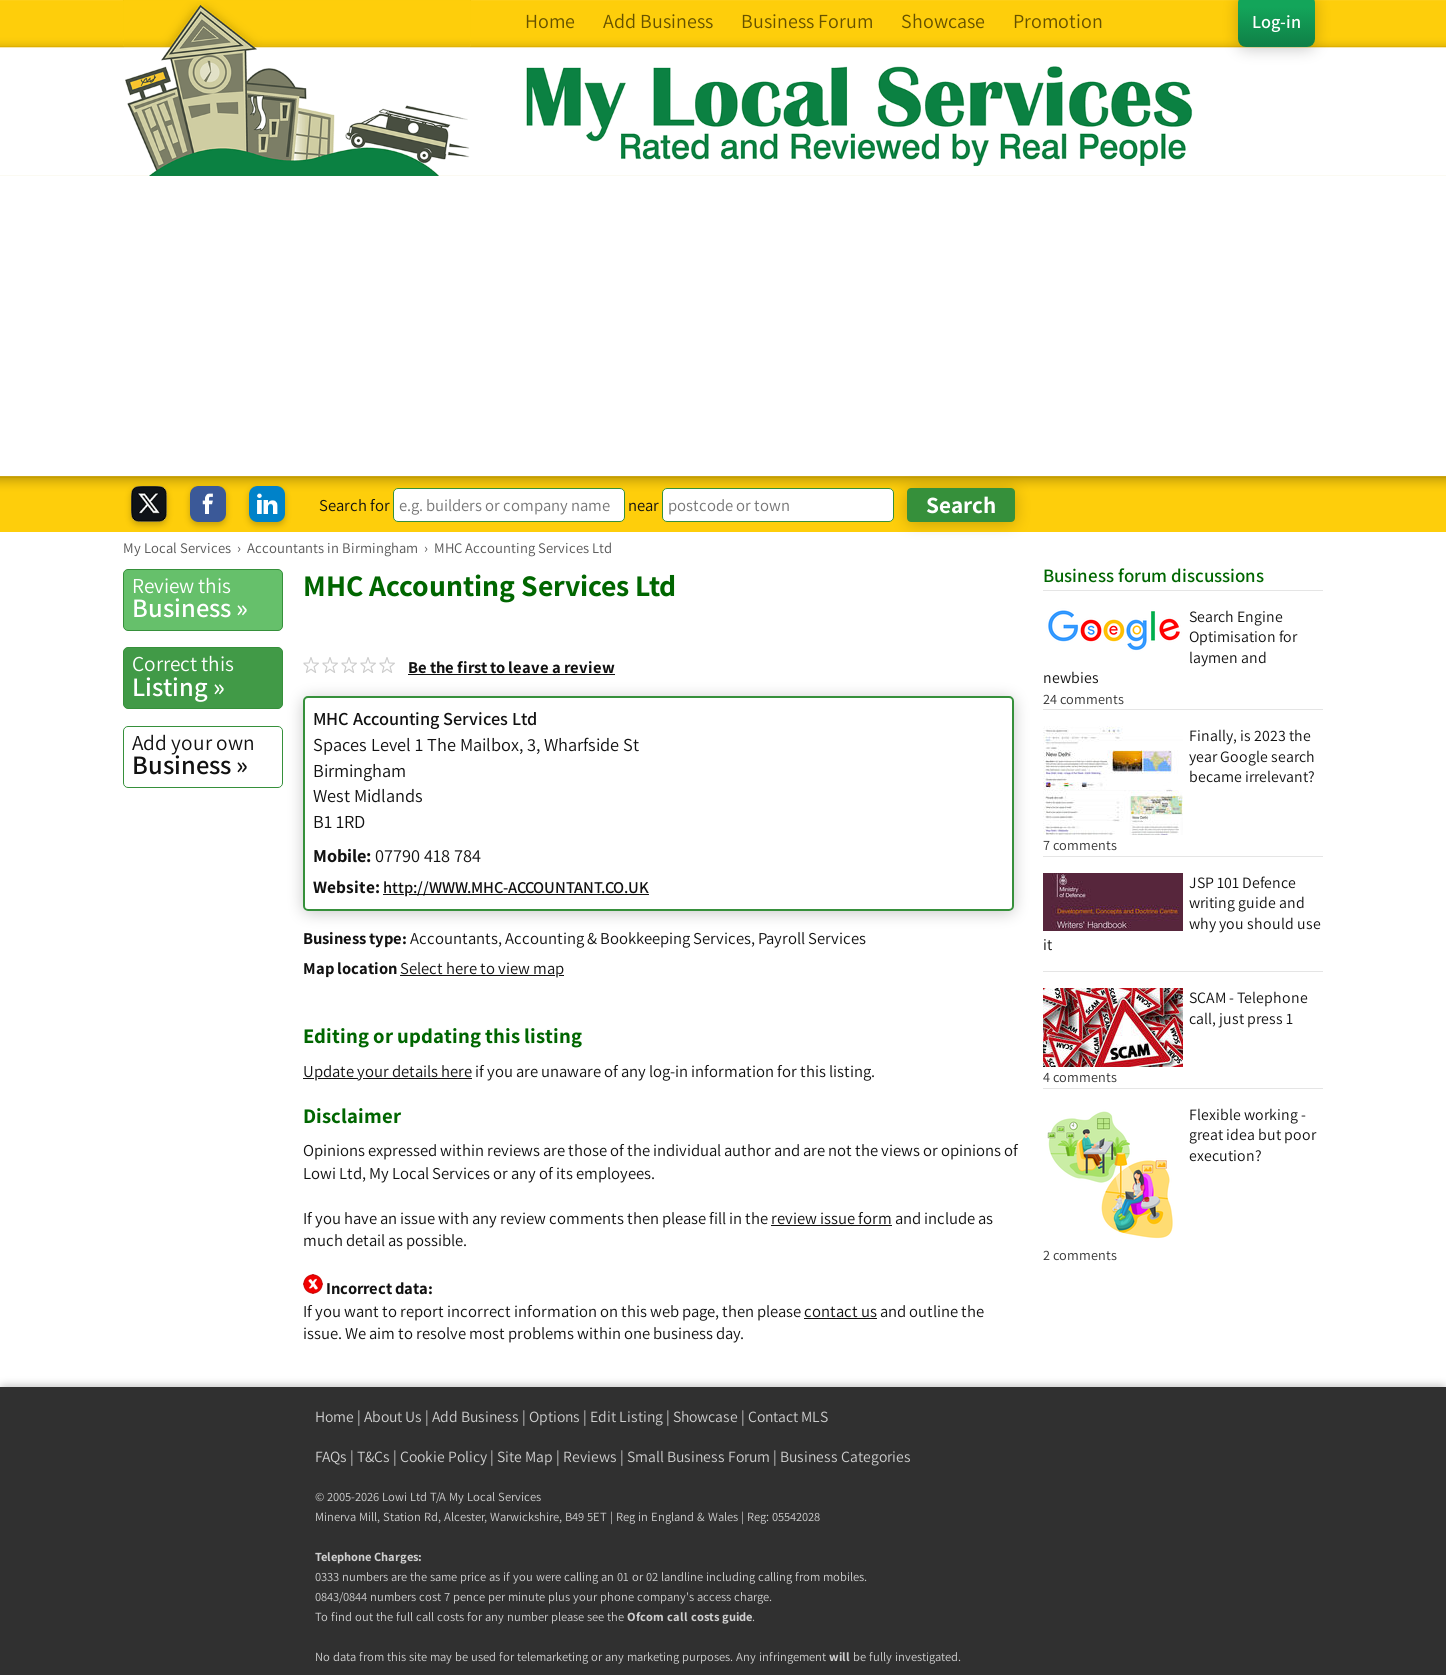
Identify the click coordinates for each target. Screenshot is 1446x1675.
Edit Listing (626, 1416)
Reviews (590, 1456)
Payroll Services (812, 938)
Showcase (705, 1416)
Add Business (475, 1416)
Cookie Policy (443, 1456)
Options (554, 1416)
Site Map (525, 1456)
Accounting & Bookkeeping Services (628, 938)
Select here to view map (482, 968)
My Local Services (495, 1496)
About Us (393, 1416)
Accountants (454, 938)
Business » (207, 598)
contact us (840, 1311)
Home (334, 1416)
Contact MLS (788, 1416)
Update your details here (387, 1071)
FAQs (331, 1456)
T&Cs (373, 1456)
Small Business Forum (698, 1456)
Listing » (207, 676)
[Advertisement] (723, 326)
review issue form (831, 1218)
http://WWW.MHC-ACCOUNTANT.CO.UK (516, 887)
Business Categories (845, 1456)
